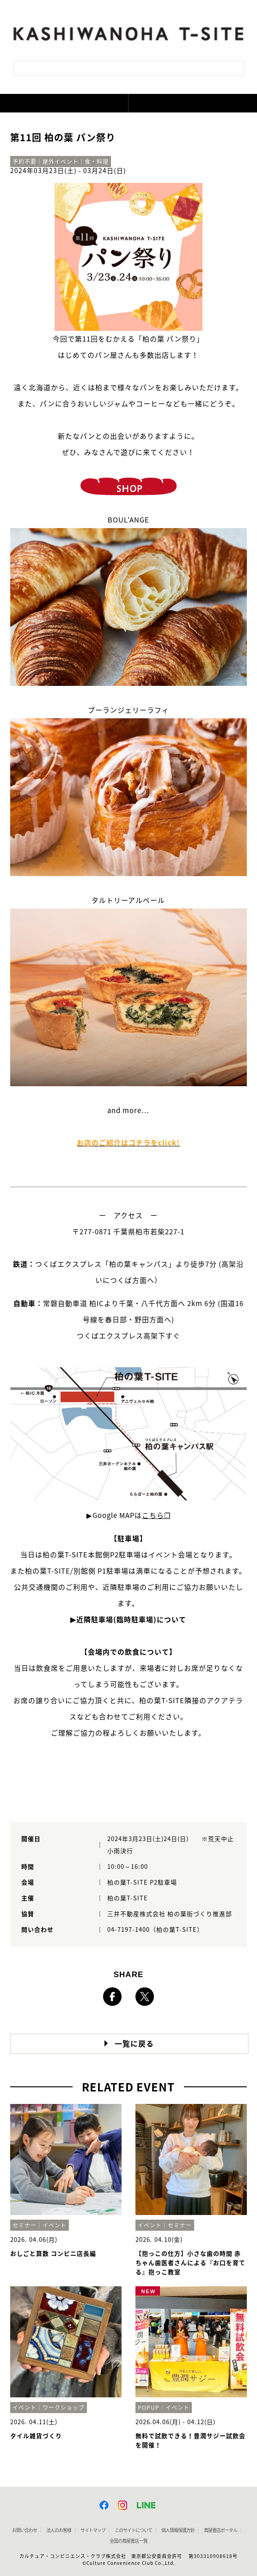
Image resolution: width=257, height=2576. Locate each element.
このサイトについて (133, 2530)
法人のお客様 (58, 2530)
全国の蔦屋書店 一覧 (128, 2541)
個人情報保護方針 (178, 2530)
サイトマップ (92, 2530)
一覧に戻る (134, 2043)
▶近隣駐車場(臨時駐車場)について (128, 1619)
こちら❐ (156, 1515)
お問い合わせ (24, 2530)
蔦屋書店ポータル (220, 2530)
